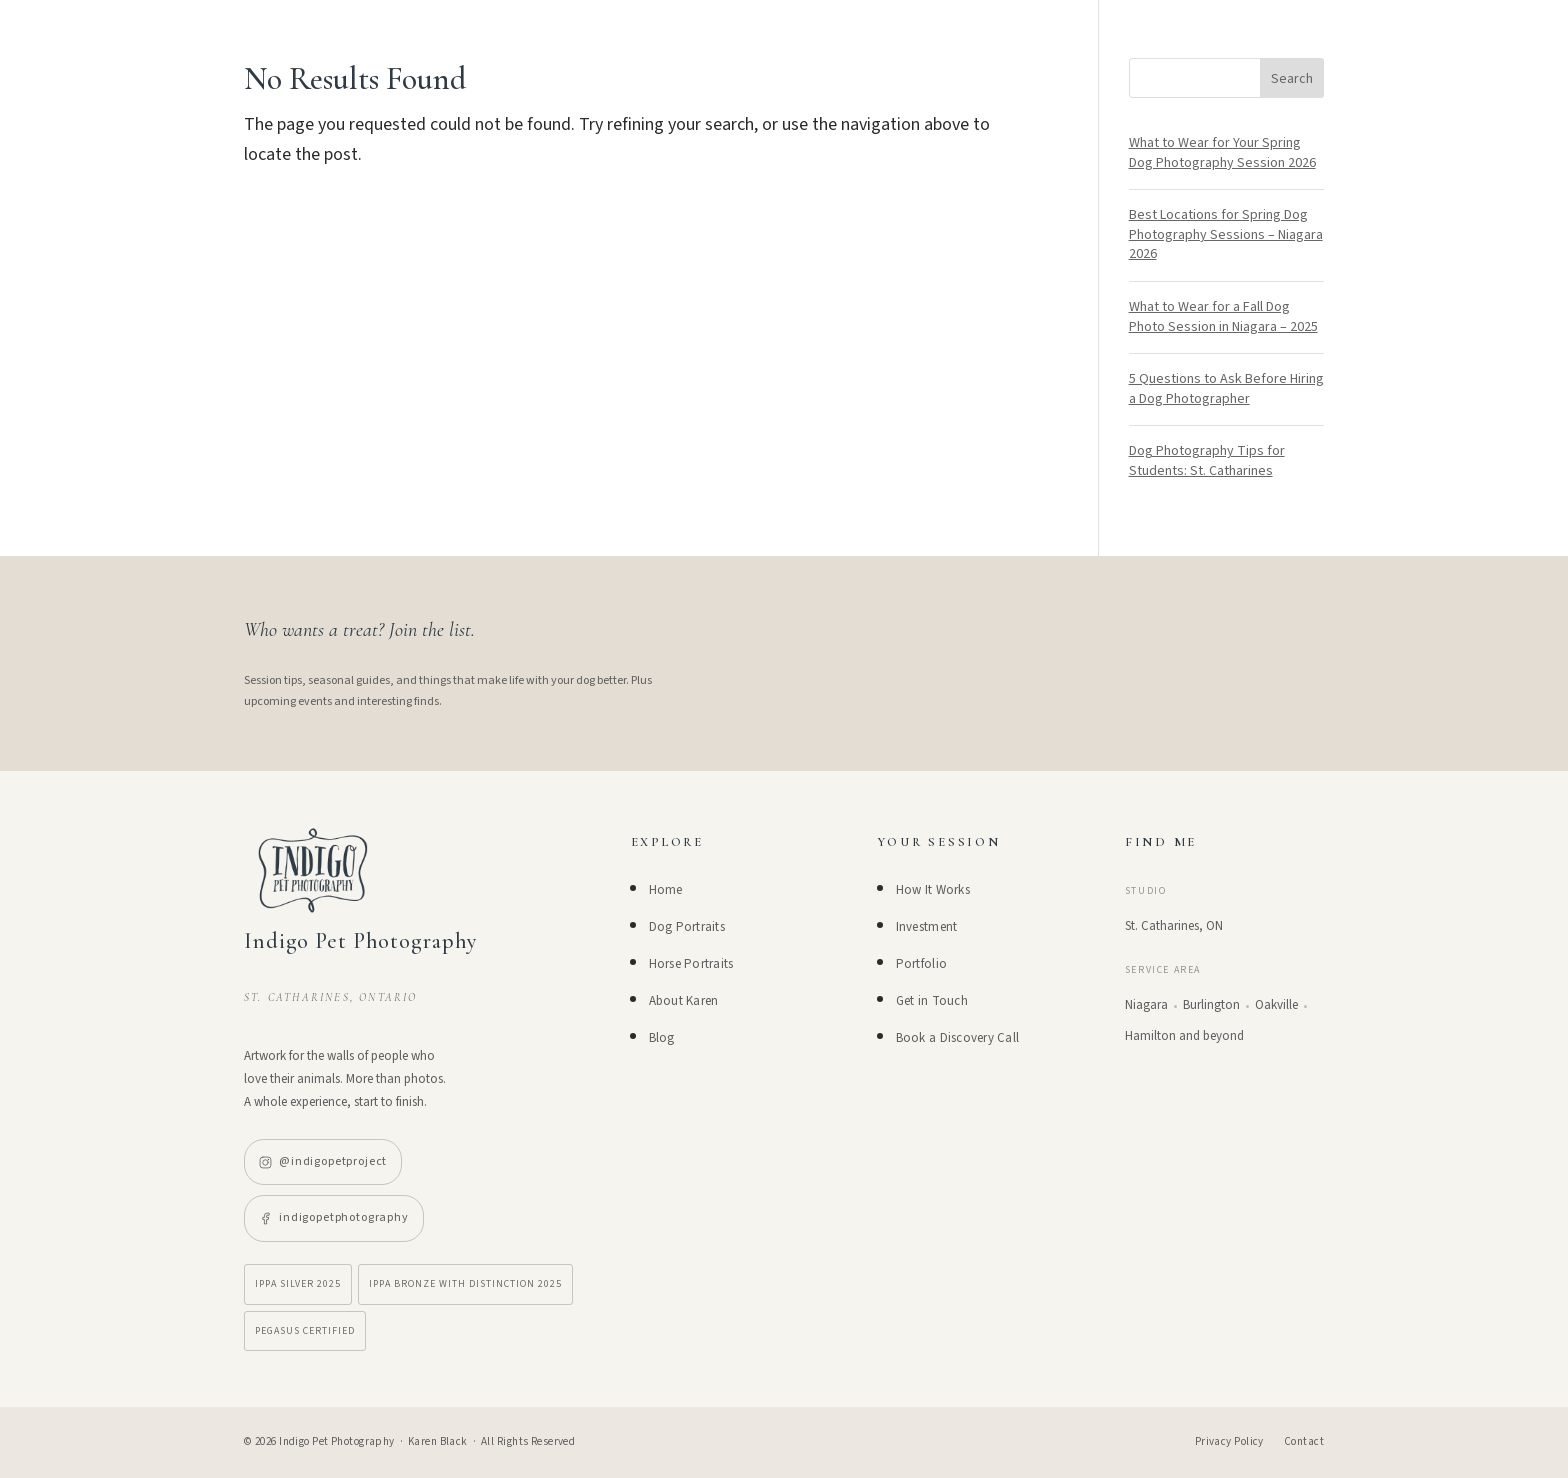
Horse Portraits (691, 964)
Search (1292, 79)
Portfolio (921, 964)
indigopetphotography (334, 1217)
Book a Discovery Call (957, 1038)
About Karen (684, 1001)
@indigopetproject (323, 1161)
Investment (927, 927)
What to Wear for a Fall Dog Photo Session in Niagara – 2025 (1223, 317)
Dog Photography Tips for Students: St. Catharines (1207, 461)
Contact (1304, 1441)
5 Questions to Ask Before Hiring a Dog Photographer (1226, 389)
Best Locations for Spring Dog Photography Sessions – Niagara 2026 (1226, 234)
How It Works (933, 890)
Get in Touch (932, 1001)
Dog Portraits (687, 927)
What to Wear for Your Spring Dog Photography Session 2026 (1222, 153)
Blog (662, 1038)
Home (666, 890)
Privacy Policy (1229, 1441)
